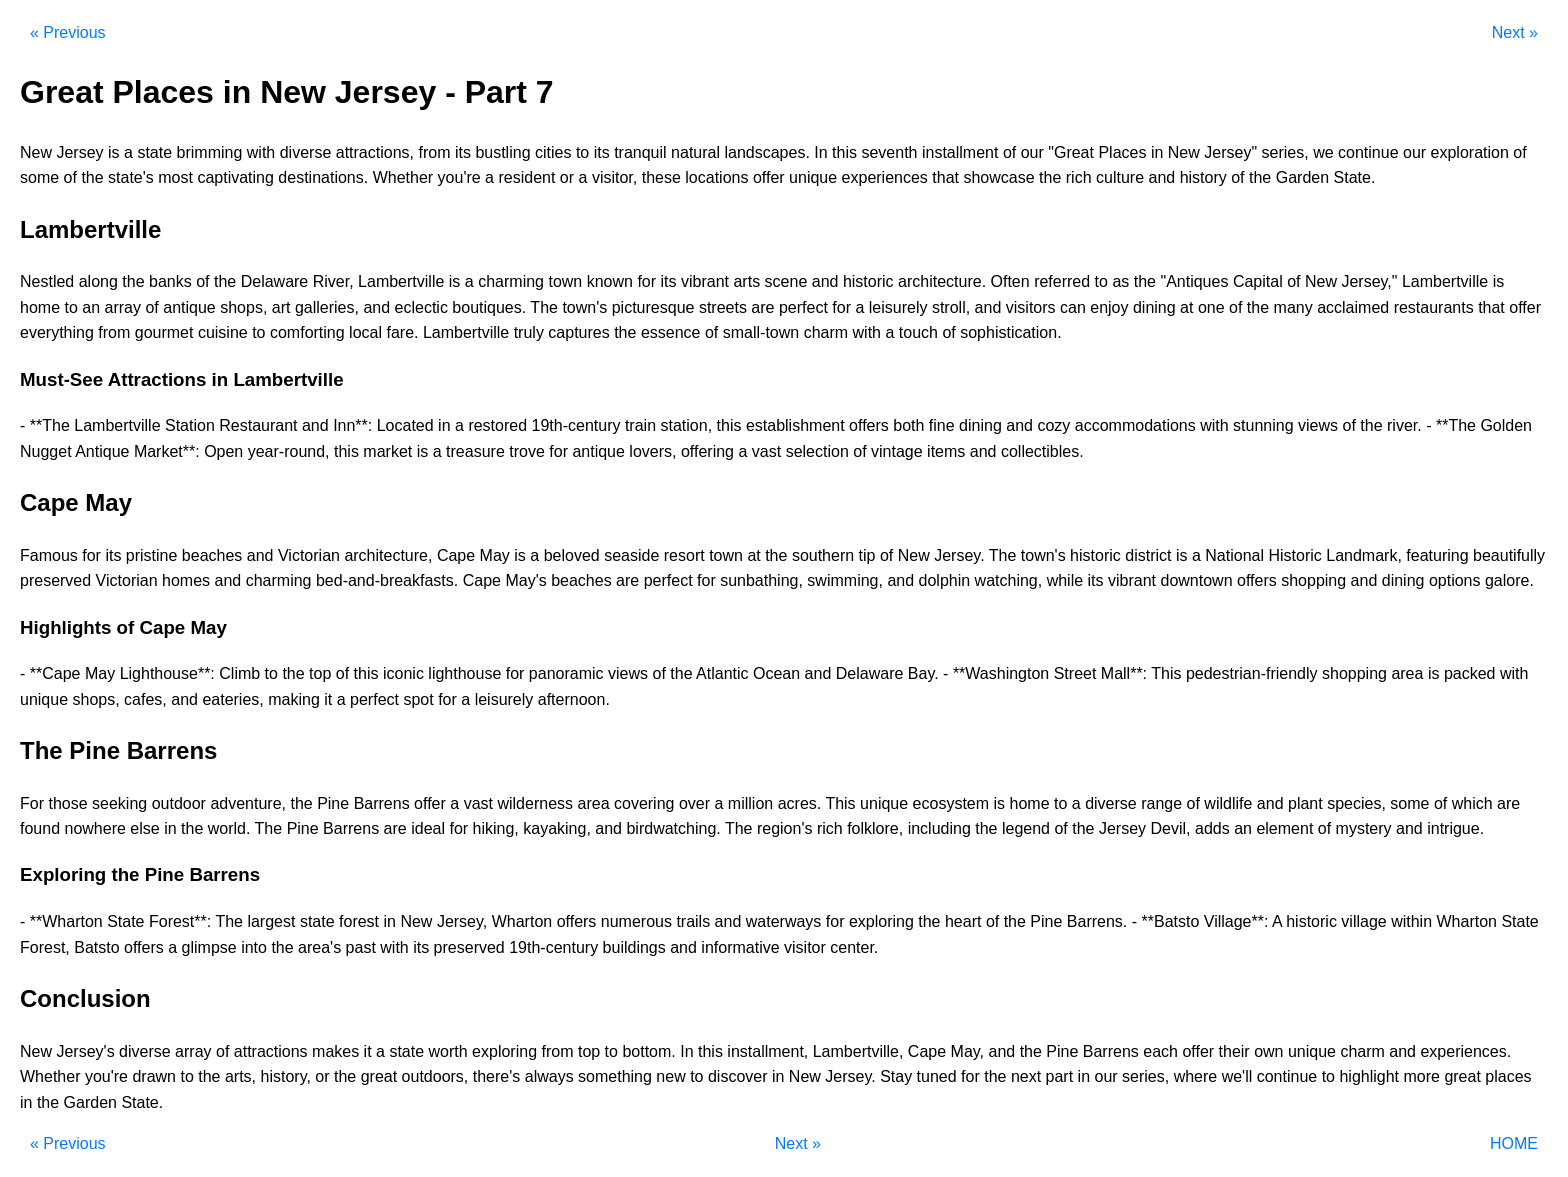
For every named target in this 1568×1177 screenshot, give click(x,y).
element (1284, 828)
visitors (1031, 307)
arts (746, 281)
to (582, 152)
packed (1470, 673)
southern (823, 555)
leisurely (898, 307)
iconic (403, 673)
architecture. (942, 281)
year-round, (289, 451)
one (1211, 307)
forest (359, 921)
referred (1062, 281)
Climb (239, 673)
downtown (1197, 580)
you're (459, 177)
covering (644, 803)
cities (553, 152)
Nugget (46, 451)
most (175, 177)
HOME (1514, 1143)
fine (942, 425)
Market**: (167, 451)
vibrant (705, 281)
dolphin (945, 580)
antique (189, 307)
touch (918, 332)
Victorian (309, 555)
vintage (897, 451)
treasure (475, 451)
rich (1079, 177)
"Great (1071, 152)
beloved (572, 555)
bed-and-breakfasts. (387, 580)
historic (868, 281)
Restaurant (258, 425)
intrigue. (1455, 828)
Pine (333, 803)
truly (529, 332)
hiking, (496, 828)
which (1472, 803)
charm (826, 332)
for (646, 281)
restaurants (1434, 307)
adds (1212, 828)
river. (1404, 425)
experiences (885, 177)
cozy (1053, 425)
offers (869, 425)
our (1032, 152)
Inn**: (352, 425)
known (610, 281)
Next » (1515, 32)
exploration (1470, 152)
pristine (152, 555)
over (694, 803)
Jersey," (1369, 281)
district (1148, 555)
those (67, 803)
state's (131, 177)
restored (497, 425)
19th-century (576, 425)
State (125, 921)
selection (817, 451)
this (844, 152)
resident (526, 177)
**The (50, 425)
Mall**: (1124, 673)
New (36, 152)
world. (229, 828)
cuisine (223, 332)
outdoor (179, 803)
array (123, 307)
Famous (49, 555)
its (463, 152)
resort (684, 555)
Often (1010, 281)
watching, (1009, 580)
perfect (803, 307)
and (1161, 177)
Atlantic (722, 673)
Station (190, 425)
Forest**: (180, 921)
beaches (212, 555)
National (1234, 555)
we (1323, 152)
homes (186, 580)
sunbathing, (761, 580)
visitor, (614, 177)
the (92, 177)
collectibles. (1042, 451)
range (1161, 803)
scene (786, 281)
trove (527, 451)
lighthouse (464, 673)
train (640, 425)
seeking (119, 803)
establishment (795, 425)
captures (578, 332)
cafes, (145, 699)
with (261, 152)
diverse (306, 152)
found (40, 828)
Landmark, (1364, 555)
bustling (502, 152)
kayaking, (557, 828)
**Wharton (66, 921)
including (939, 828)
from (434, 152)
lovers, (652, 451)
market (387, 451)
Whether (403, 177)
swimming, (845, 580)
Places (1122, 152)
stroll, (951, 307)
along (98, 281)
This (1166, 673)
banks (170, 281)
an (91, 307)
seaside (631, 555)
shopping (1313, 580)
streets (723, 307)
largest (271, 921)
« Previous (68, 32)
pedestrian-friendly (1252, 673)
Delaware (275, 281)
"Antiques (1194, 281)
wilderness (535, 803)
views (1318, 425)
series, (1285, 152)
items (946, 451)
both (908, 425)
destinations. (323, 177)
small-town (761, 332)
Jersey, (462, 921)
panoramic (566, 673)
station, (687, 425)
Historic (1294, 555)
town (565, 281)
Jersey (79, 152)
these (661, 177)
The (544, 307)
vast (766, 451)
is (114, 152)
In (820, 152)
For (32, 803)
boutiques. (489, 307)
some (39, 177)
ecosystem (951, 803)
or (567, 177)
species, (1356, 803)
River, (333, 281)
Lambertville (401, 281)
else (144, 828)
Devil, (1171, 828)
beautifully (1509, 555)
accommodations (1135, 425)
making (294, 699)
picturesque (653, 307)
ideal (428, 828)
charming (511, 281)
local (365, 332)
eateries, (232, 699)
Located (405, 425)
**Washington (1001, 673)
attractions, (375, 152)
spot (418, 699)
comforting (307, 332)
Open (223, 451)
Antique (102, 451)
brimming (210, 152)
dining (1154, 307)
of (1009, 152)
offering (707, 451)
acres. (800, 803)
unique (813, 177)
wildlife (1228, 803)
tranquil (640, 152)
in (1157, 152)
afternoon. (574, 699)
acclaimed (1353, 307)
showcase (998, 177)
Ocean (776, 673)
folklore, (875, 828)
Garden (1302, 177)
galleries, (327, 307)
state (154, 152)
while (1065, 580)
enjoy (1109, 307)
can (1073, 307)
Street (1075, 673)
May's (525, 580)
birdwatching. (673, 828)
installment (960, 152)
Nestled (47, 281)
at (1186, 307)
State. (1355, 177)
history (1203, 177)
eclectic (421, 307)
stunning (1263, 425)
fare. (402, 332)
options (1455, 580)
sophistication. (1010, 332)
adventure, (248, 803)
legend (1026, 828)
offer (769, 177)
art (281, 307)
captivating (235, 177)
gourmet (164, 332)
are (762, 307)
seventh (889, 152)
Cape (456, 555)
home (40, 307)
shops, (243, 307)
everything (57, 332)
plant (1305, 803)
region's (785, 828)
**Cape (55, 673)
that (945, 177)
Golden (1506, 425)
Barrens (382, 803)
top (320, 673)
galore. (1509, 580)
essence (671, 332)
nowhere (95, 828)
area (1407, 673)
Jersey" (1230, 152)
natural (695, 152)
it (328, 699)
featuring (1437, 555)
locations (716, 177)
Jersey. (959, 555)
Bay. (923, 673)
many (1293, 307)
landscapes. (766, 152)
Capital (1258, 281)
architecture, (388, 555)
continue (1368, 152)
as (1120, 281)
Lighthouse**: (167, 673)
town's (584, 307)
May (495, 555)
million (750, 803)
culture (1120, 177)
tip (867, 555)
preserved (55, 580)
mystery (1364, 828)
